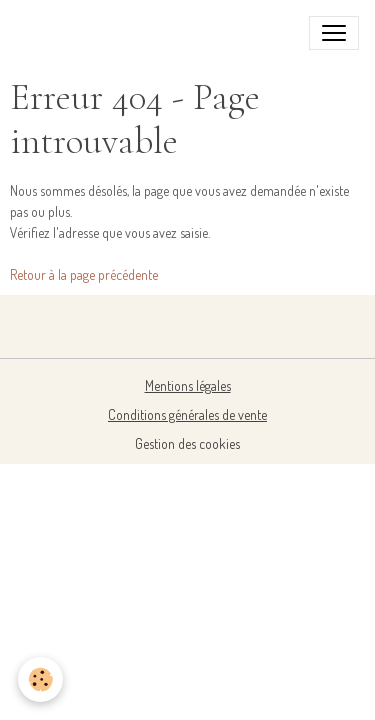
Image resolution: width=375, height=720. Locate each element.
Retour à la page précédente (84, 274)
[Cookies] (40, 679)
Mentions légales (188, 385)
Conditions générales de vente (187, 414)
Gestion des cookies (187, 443)
